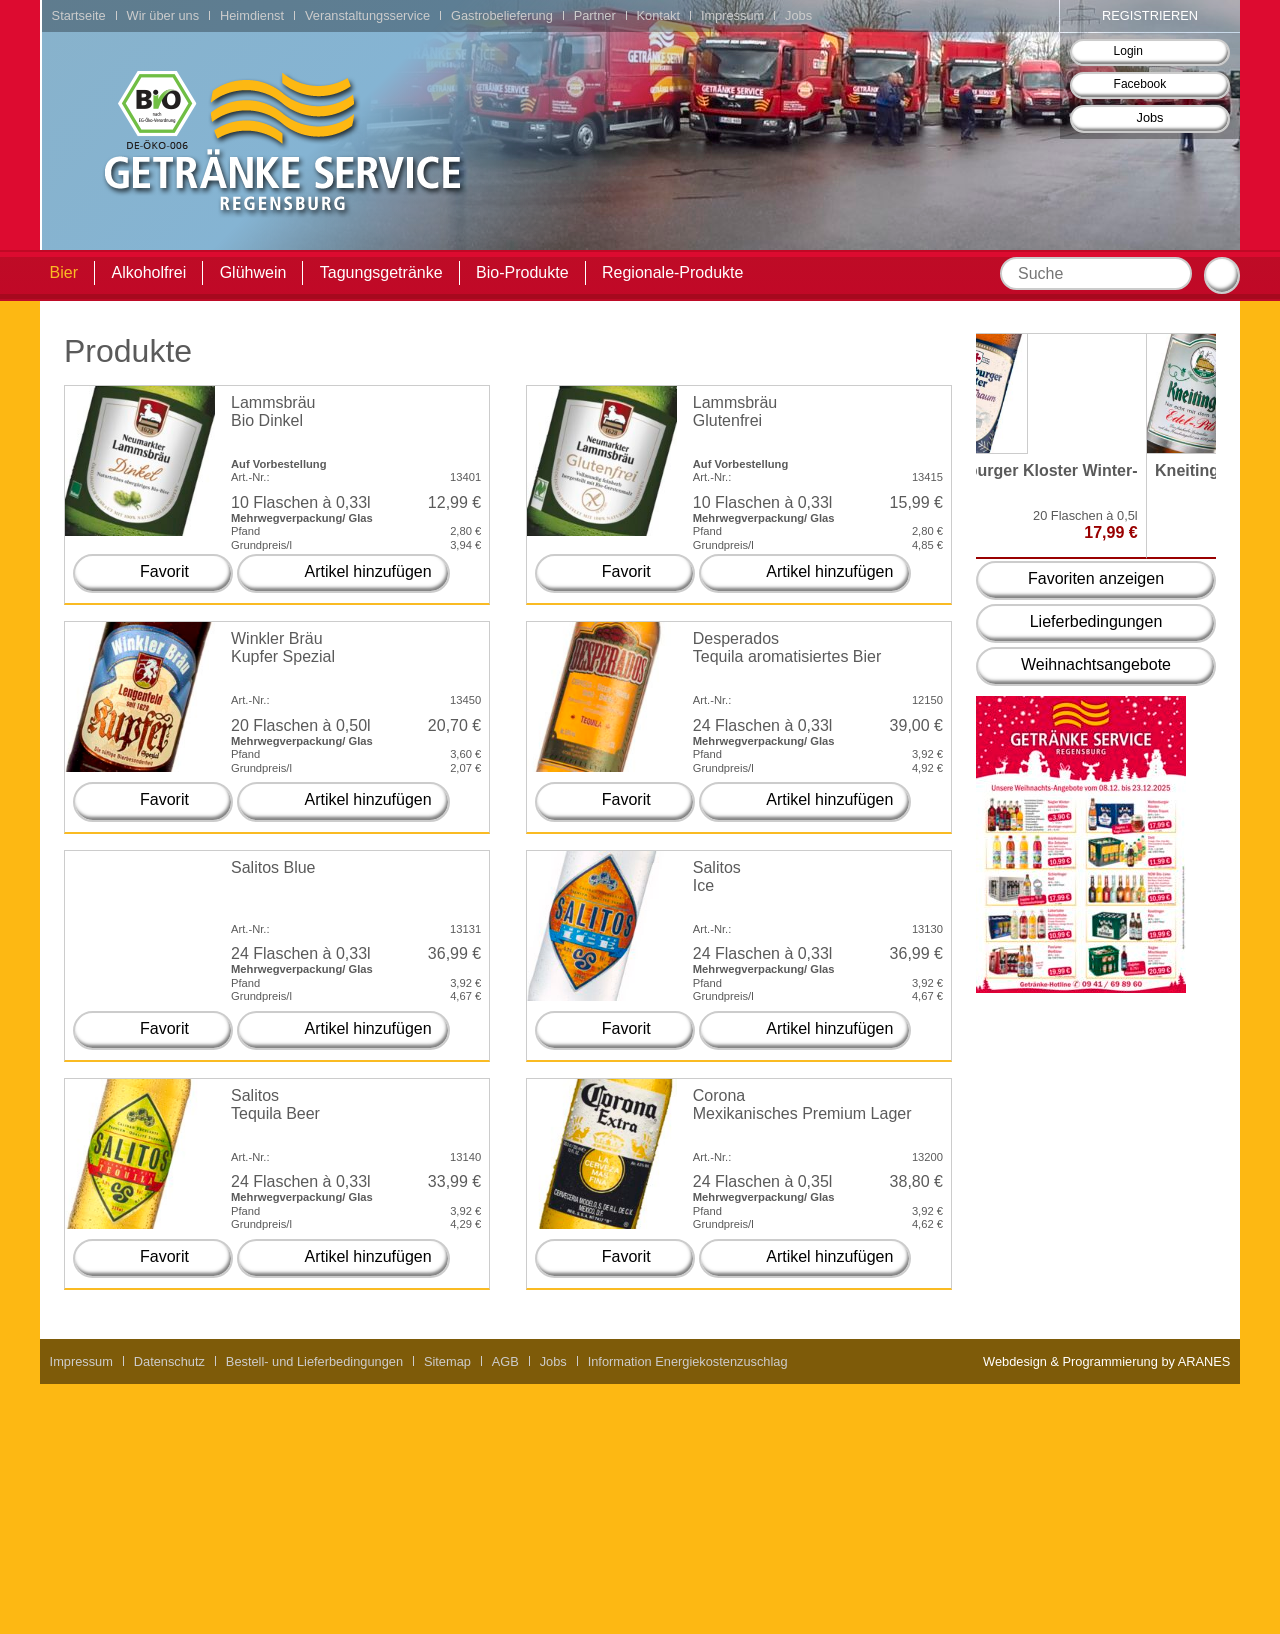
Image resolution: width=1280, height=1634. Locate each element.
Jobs (1149, 117)
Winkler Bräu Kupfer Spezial (283, 647)
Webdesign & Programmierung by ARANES (1106, 1361)
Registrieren (1150, 15)
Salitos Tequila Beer (275, 1104)
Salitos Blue (273, 867)
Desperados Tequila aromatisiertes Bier (787, 647)
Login (1128, 51)
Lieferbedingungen (1096, 621)
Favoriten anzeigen (1096, 578)
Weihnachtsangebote (1096, 664)
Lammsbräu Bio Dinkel (273, 411)
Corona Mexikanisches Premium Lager (802, 1104)
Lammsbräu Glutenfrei (735, 411)
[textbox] (1096, 273)
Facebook (1140, 84)
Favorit (164, 571)
